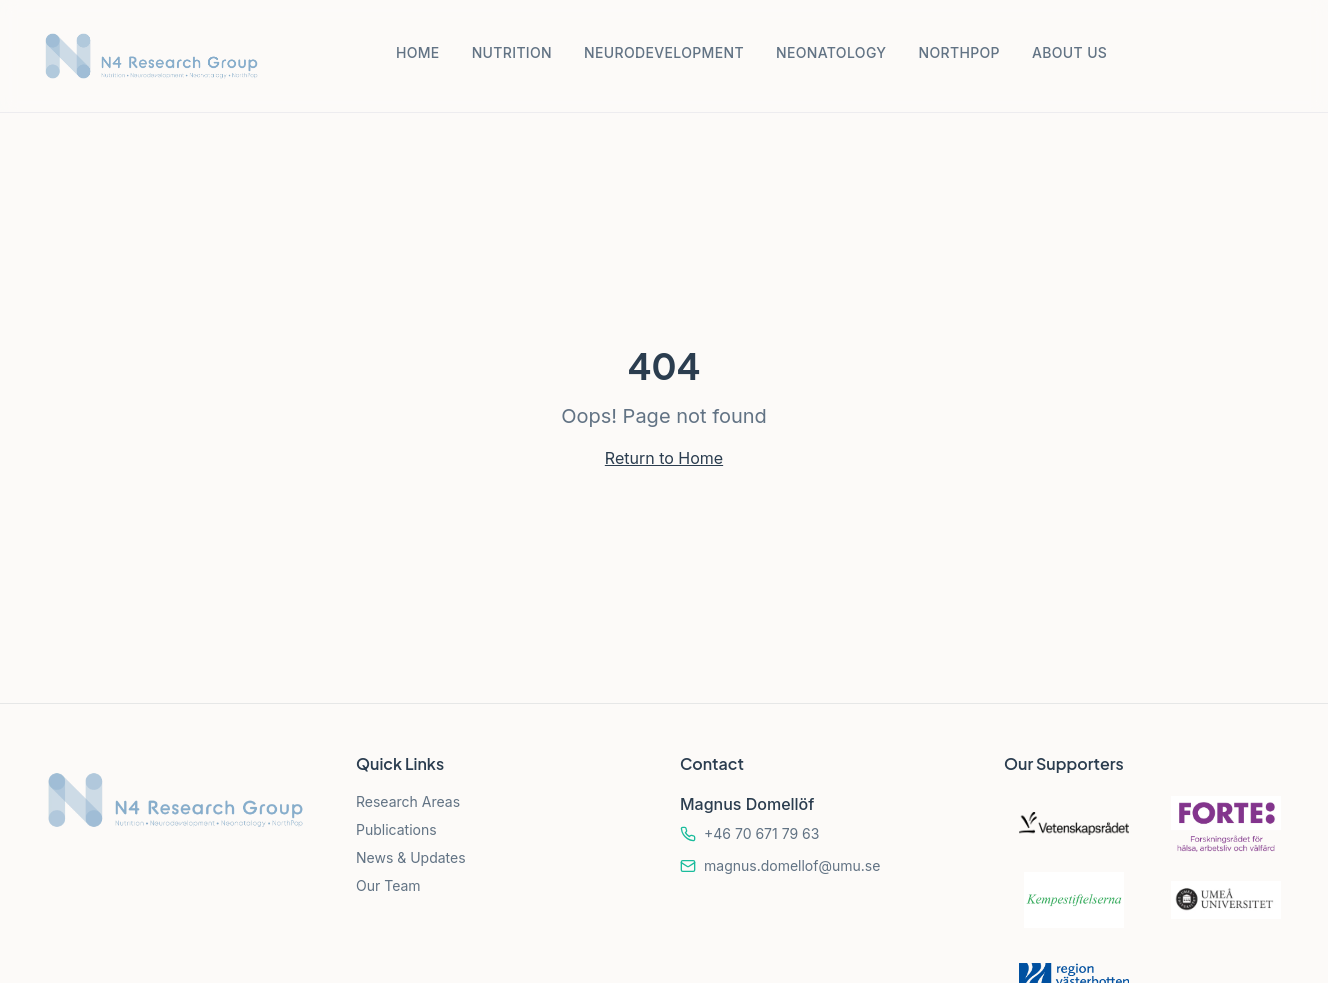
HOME (418, 52)
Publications (396, 829)
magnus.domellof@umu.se (792, 865)
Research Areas (408, 801)
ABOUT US (1069, 52)
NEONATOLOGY (831, 52)
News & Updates (411, 857)
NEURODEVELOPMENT (664, 52)
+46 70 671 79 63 (761, 833)
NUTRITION (512, 52)
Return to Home (664, 458)
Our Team (388, 885)
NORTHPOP (958, 52)
